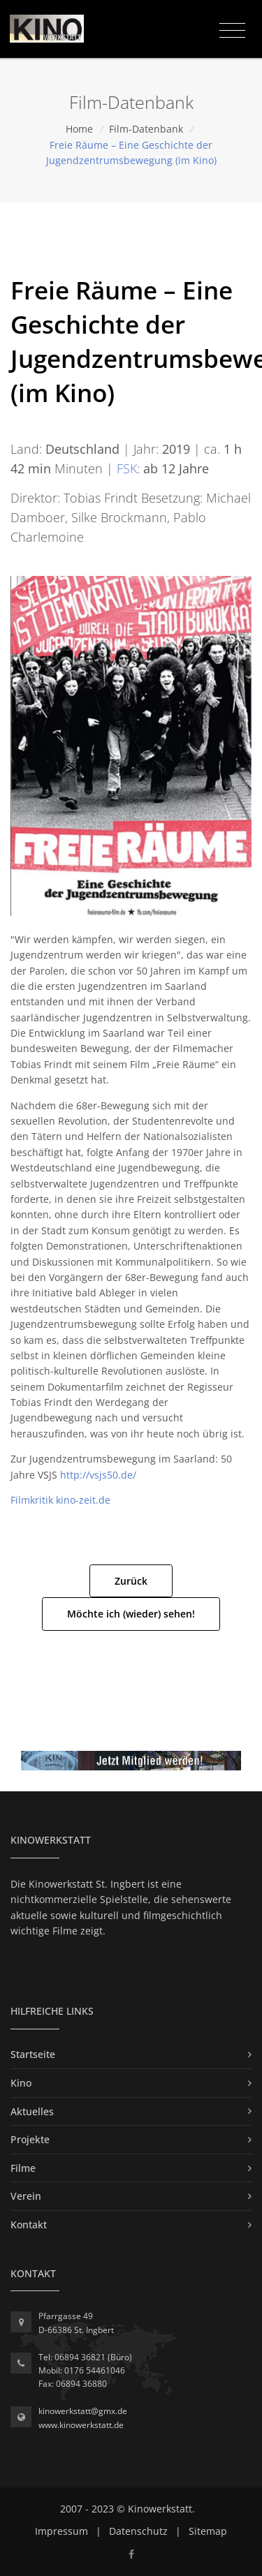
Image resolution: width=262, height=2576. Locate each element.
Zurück (131, 1580)
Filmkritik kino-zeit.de (60, 1500)
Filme (23, 2168)
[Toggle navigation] (232, 30)
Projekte (30, 2139)
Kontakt (28, 2224)
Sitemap (208, 2531)
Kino (20, 2082)
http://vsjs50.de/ (98, 1474)
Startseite (32, 2054)
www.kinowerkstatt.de (81, 2425)
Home (79, 128)
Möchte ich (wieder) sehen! (131, 1613)
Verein (25, 2196)
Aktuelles (32, 2111)
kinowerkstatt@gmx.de (82, 2411)
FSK (127, 468)
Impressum (61, 2531)
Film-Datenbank (146, 128)
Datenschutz (138, 2531)
